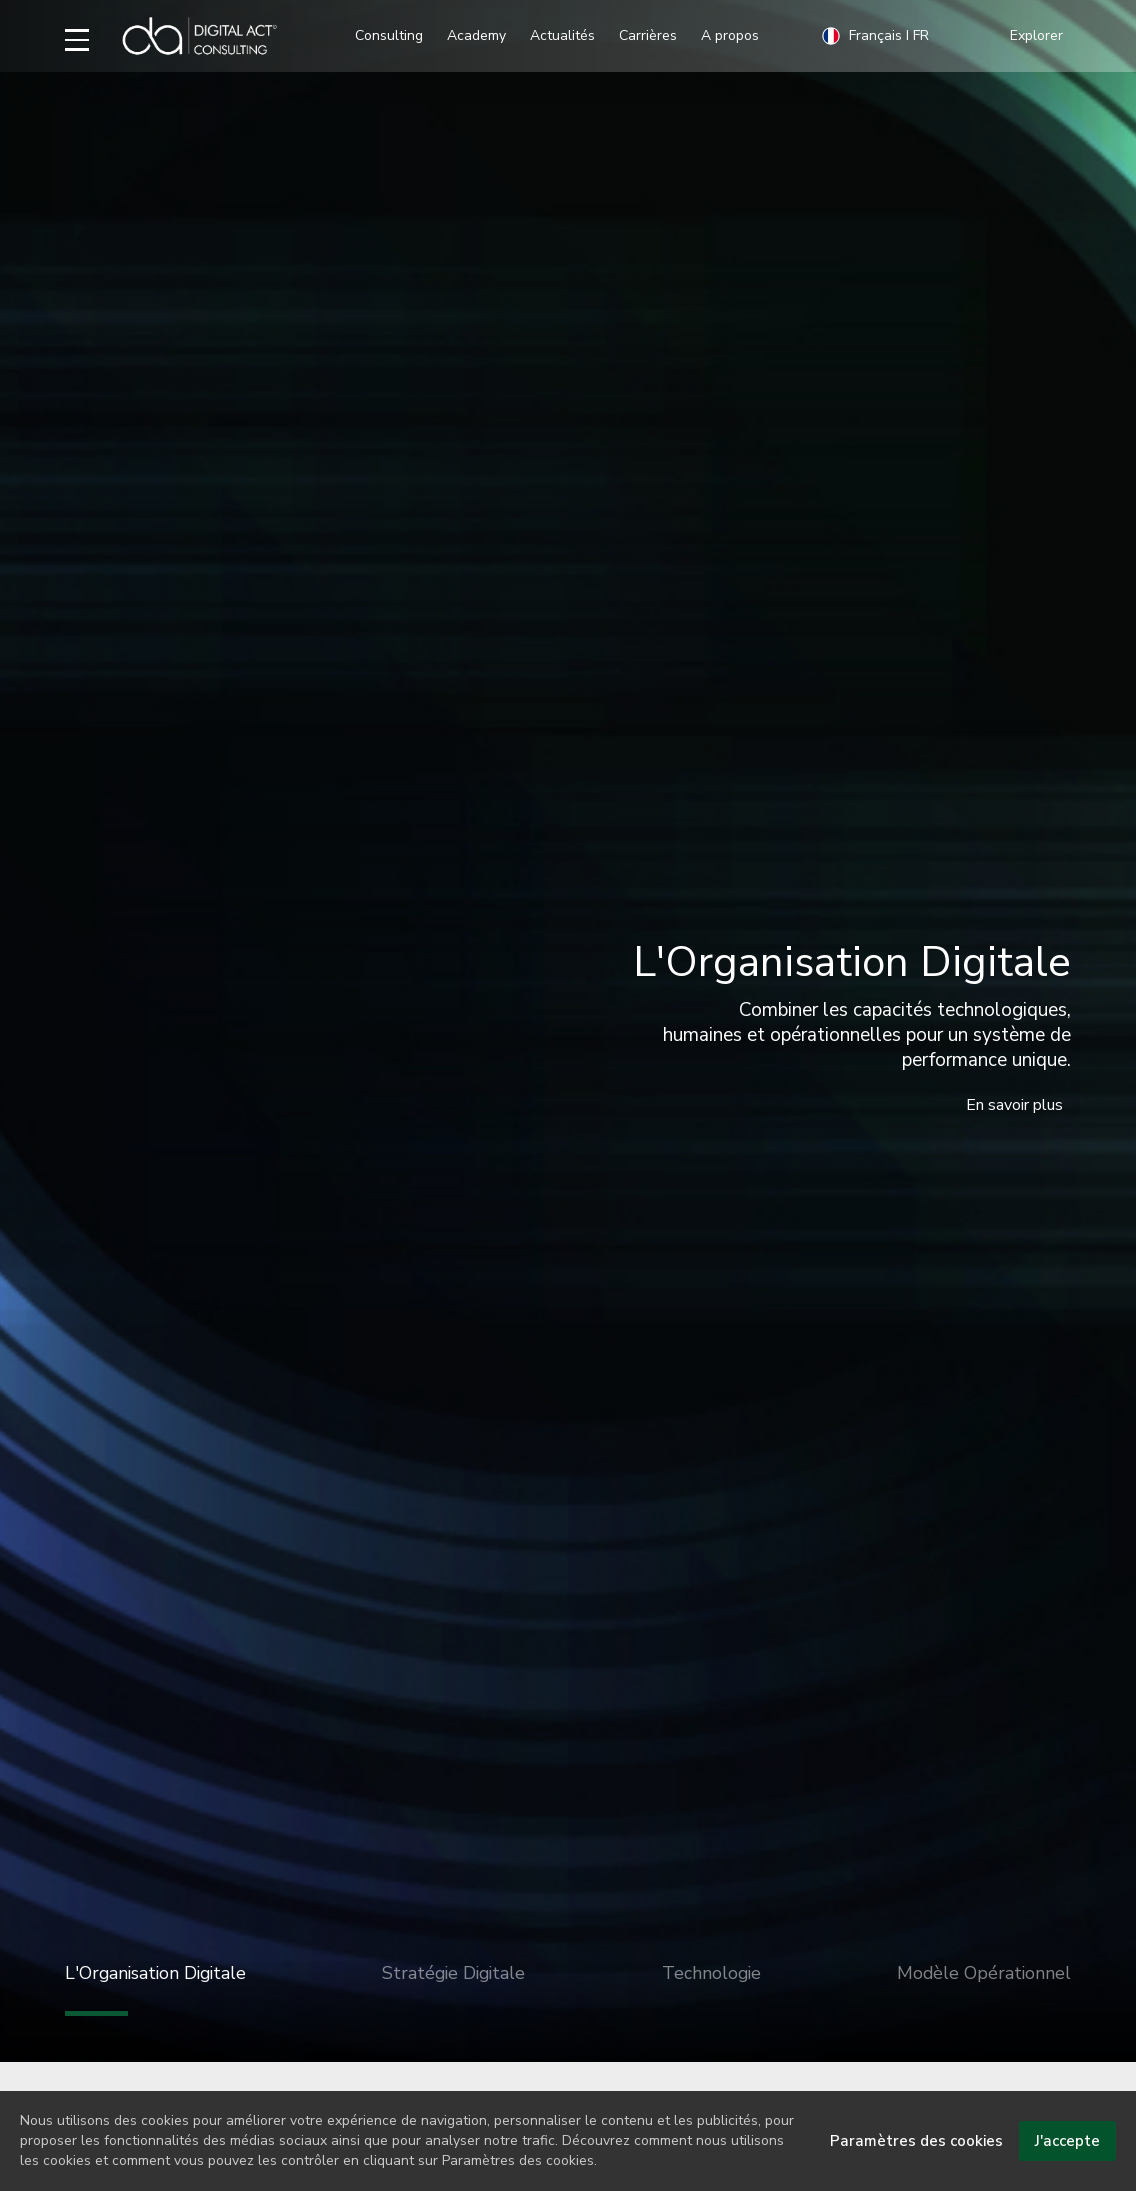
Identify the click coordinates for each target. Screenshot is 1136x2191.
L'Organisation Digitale (155, 1988)
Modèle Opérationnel (984, 1973)
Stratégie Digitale (453, 1973)
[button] (1040, 36)
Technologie (711, 1973)
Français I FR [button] (875, 36)
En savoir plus (1014, 1105)
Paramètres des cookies (916, 2155)
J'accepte (1067, 2155)
